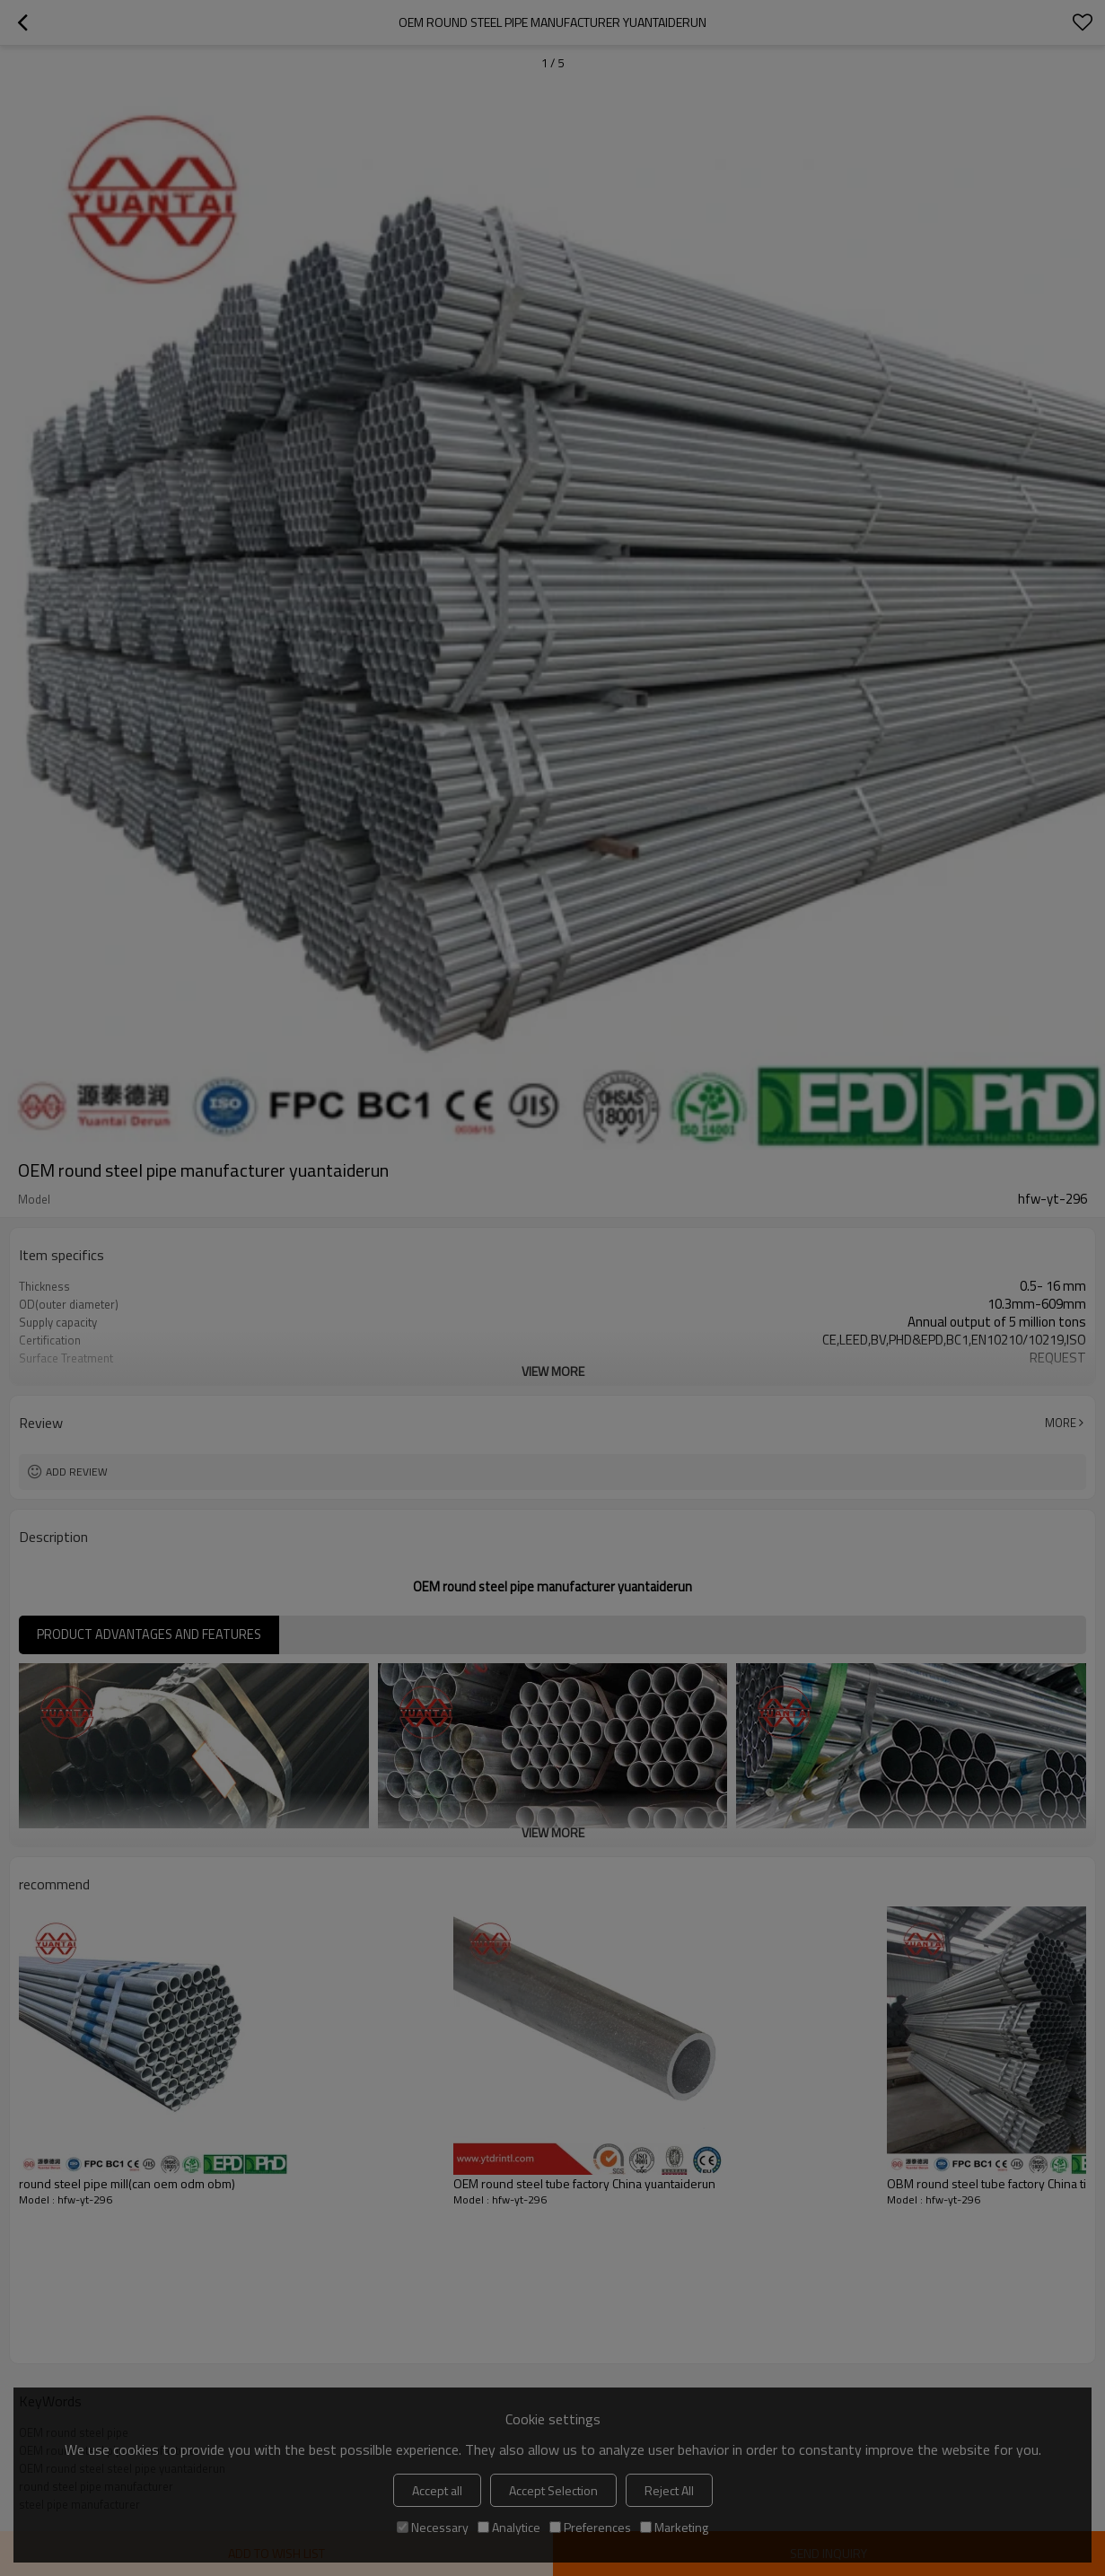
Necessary (433, 2527)
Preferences (590, 2527)
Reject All (669, 2490)
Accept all (437, 2490)
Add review (77, 1471)
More (1060, 1423)
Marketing (674, 2527)
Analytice (509, 2527)
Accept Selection (553, 2490)
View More (553, 1371)
